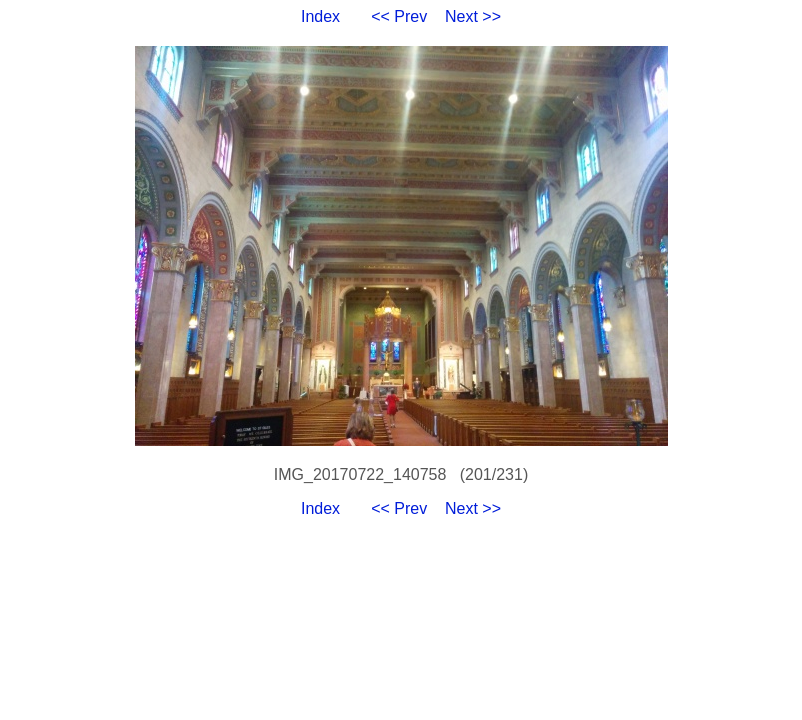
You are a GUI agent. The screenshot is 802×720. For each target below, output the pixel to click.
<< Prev (399, 16)
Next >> (473, 16)
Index (320, 16)
